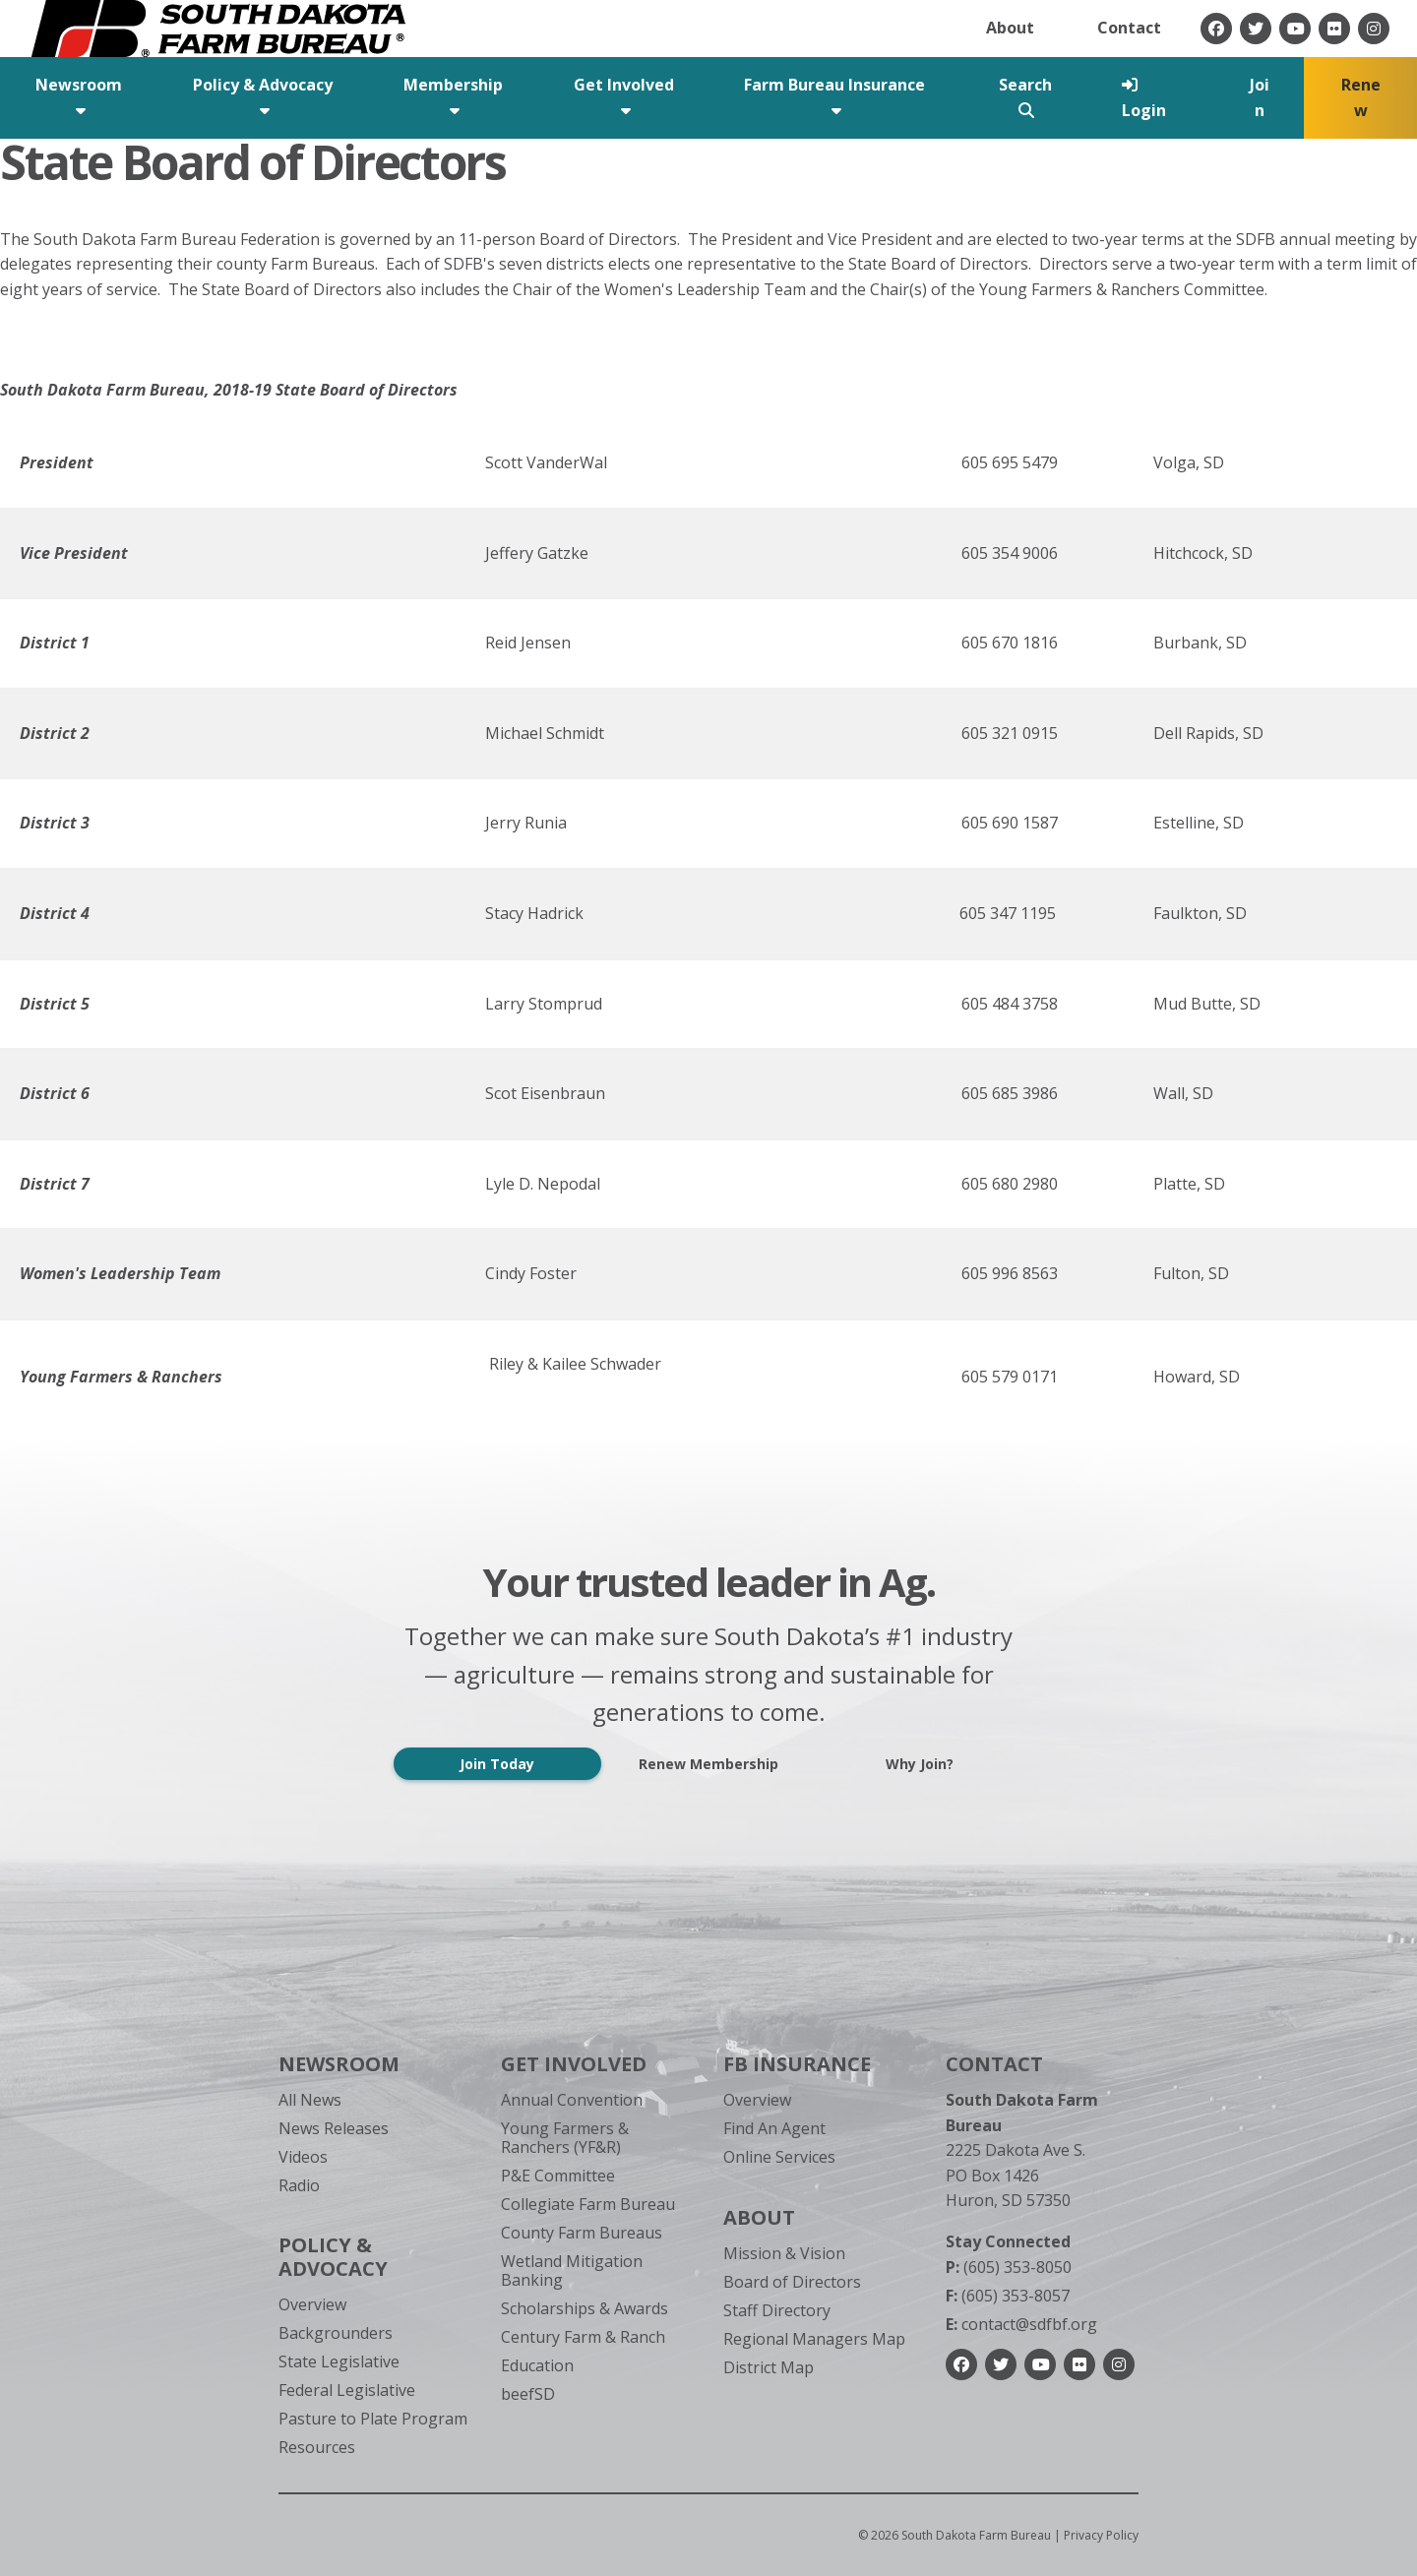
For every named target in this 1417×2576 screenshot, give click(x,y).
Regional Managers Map (814, 2339)
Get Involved (574, 2064)
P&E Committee (558, 2175)
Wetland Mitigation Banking (572, 2270)
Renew (1361, 97)
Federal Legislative (346, 2390)
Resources (316, 2447)
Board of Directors (792, 2282)
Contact (1129, 27)
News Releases (333, 2128)
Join (1259, 97)
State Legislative (339, 2361)
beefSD (528, 2394)
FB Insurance (797, 2064)
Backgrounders (335, 2333)
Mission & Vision (784, 2253)
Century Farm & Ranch (583, 2337)
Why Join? (920, 1763)
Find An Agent (774, 2128)
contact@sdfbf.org (1021, 2324)
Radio (299, 2185)
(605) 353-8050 (1009, 2267)
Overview (312, 2304)
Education (537, 2365)
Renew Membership (708, 1763)
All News (309, 2100)
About (1010, 27)
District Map (768, 2367)
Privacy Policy (1101, 2535)
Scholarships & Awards (584, 2308)
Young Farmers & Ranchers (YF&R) (565, 2137)
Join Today (497, 1763)
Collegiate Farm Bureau (588, 2204)
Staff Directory (777, 2310)
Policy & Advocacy (333, 2257)
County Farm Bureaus (581, 2232)
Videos (303, 2157)
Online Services (779, 2157)
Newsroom (339, 2064)
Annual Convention (572, 2100)
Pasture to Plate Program (372, 2418)
